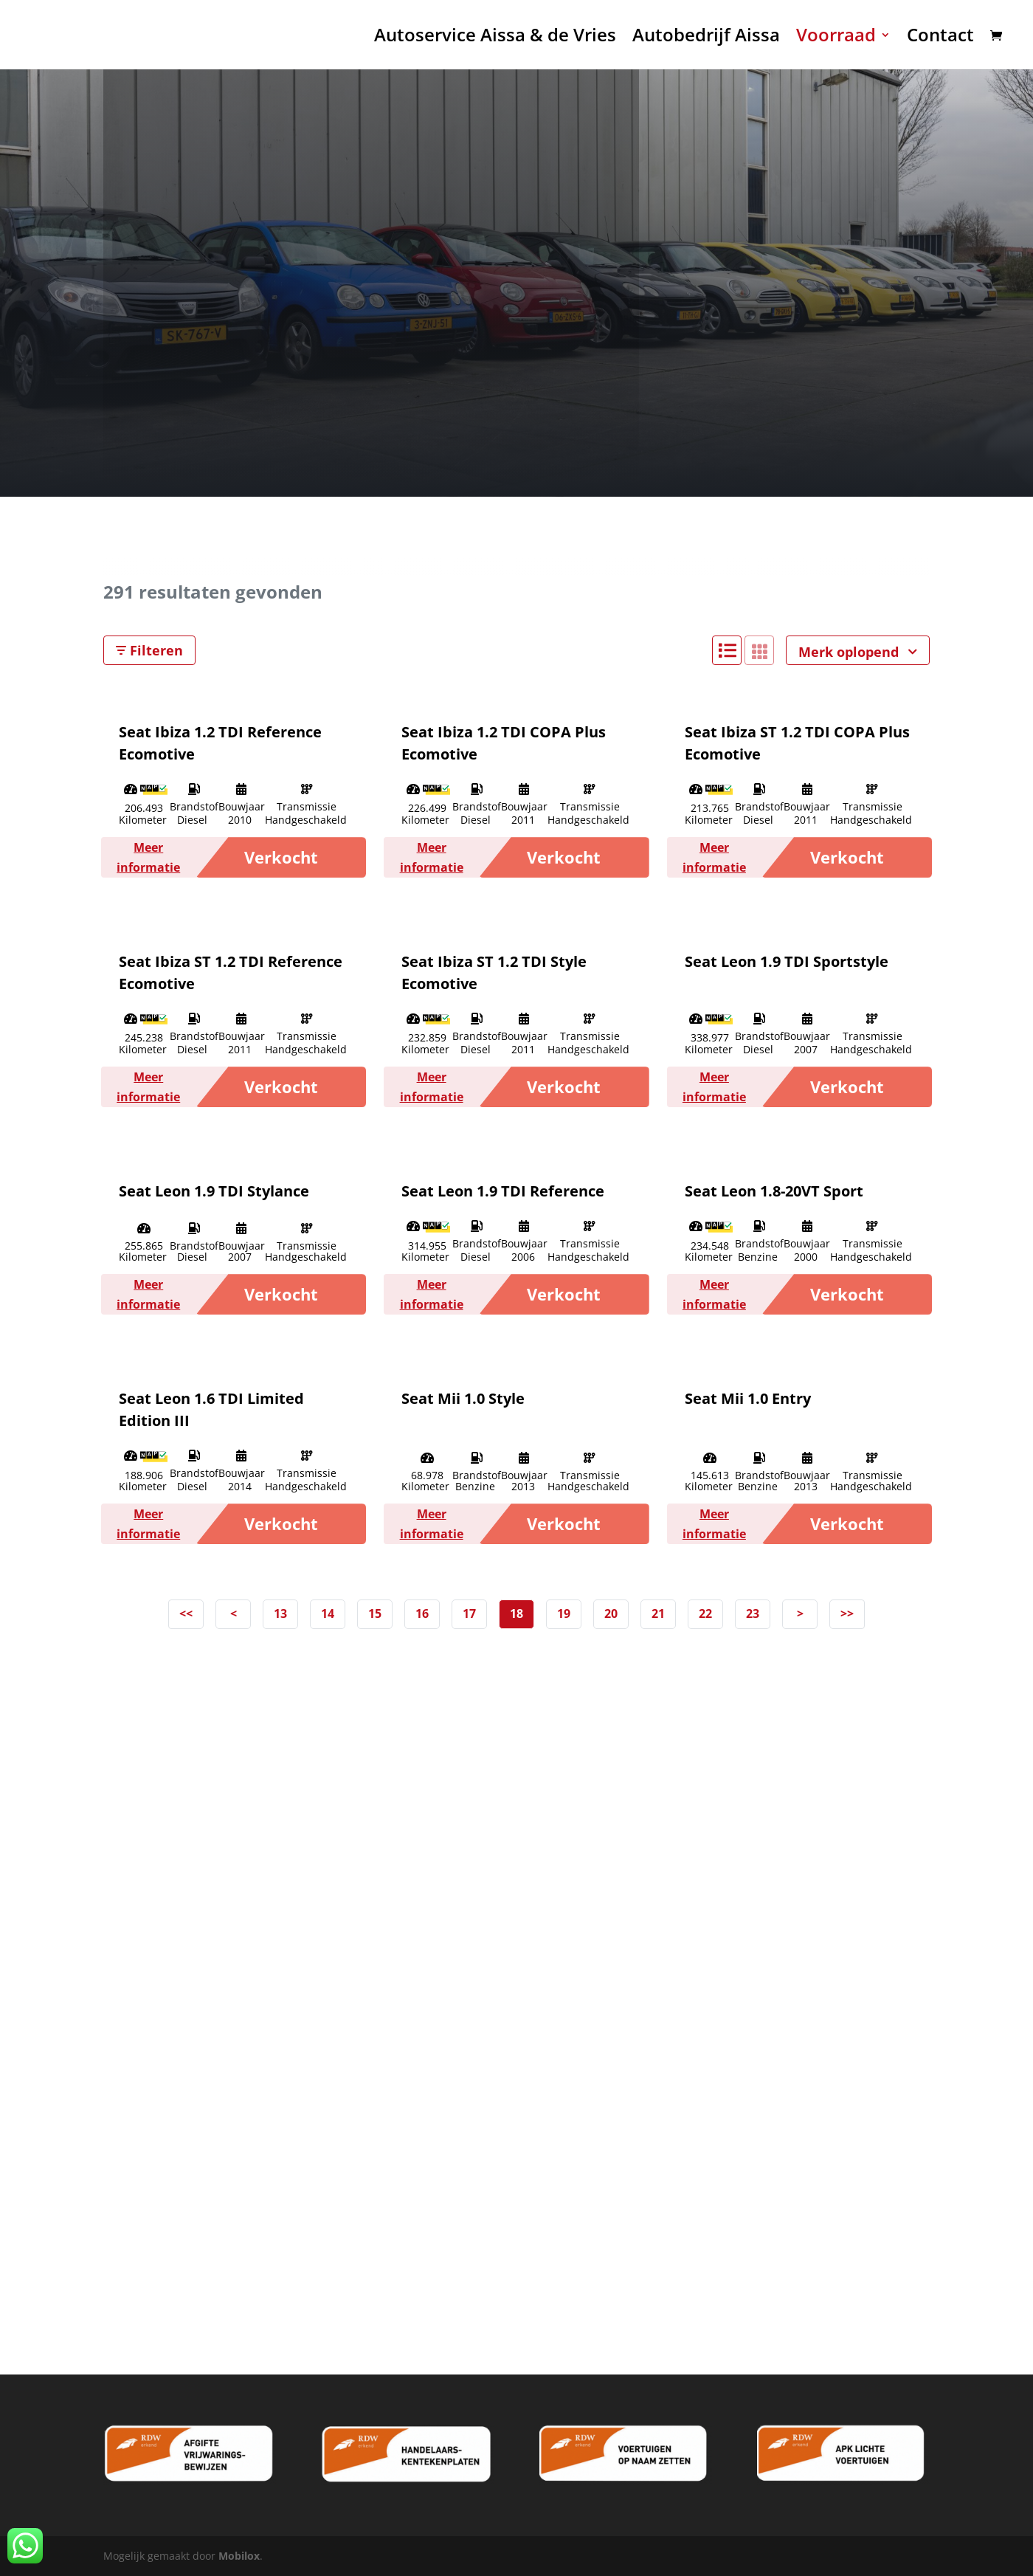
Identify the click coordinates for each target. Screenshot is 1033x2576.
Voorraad (836, 38)
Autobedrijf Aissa (706, 38)
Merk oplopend (857, 652)
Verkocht (281, 857)
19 (563, 1613)
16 (422, 1613)
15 (374, 1613)
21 (658, 1613)
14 (327, 1613)
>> (847, 1613)
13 (280, 1613)
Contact (940, 38)
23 (752, 1613)
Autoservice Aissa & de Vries (495, 38)
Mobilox (239, 2556)
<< (186, 1613)
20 (611, 1613)
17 (469, 1613)
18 (516, 1613)
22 (705, 1613)
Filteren (149, 650)
